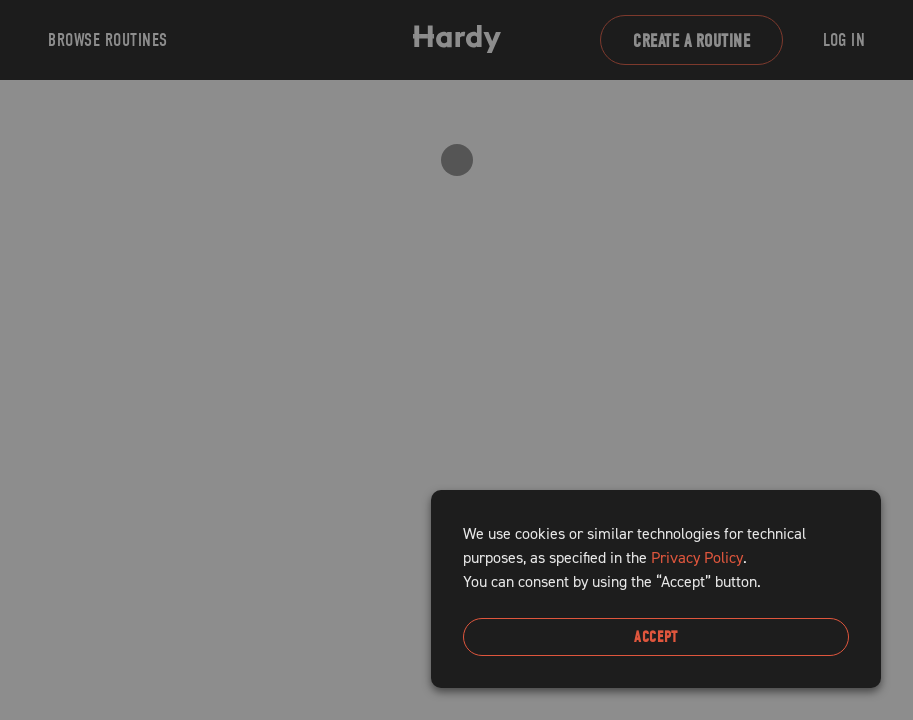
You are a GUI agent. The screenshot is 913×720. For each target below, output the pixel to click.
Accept (656, 637)
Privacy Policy (697, 557)
